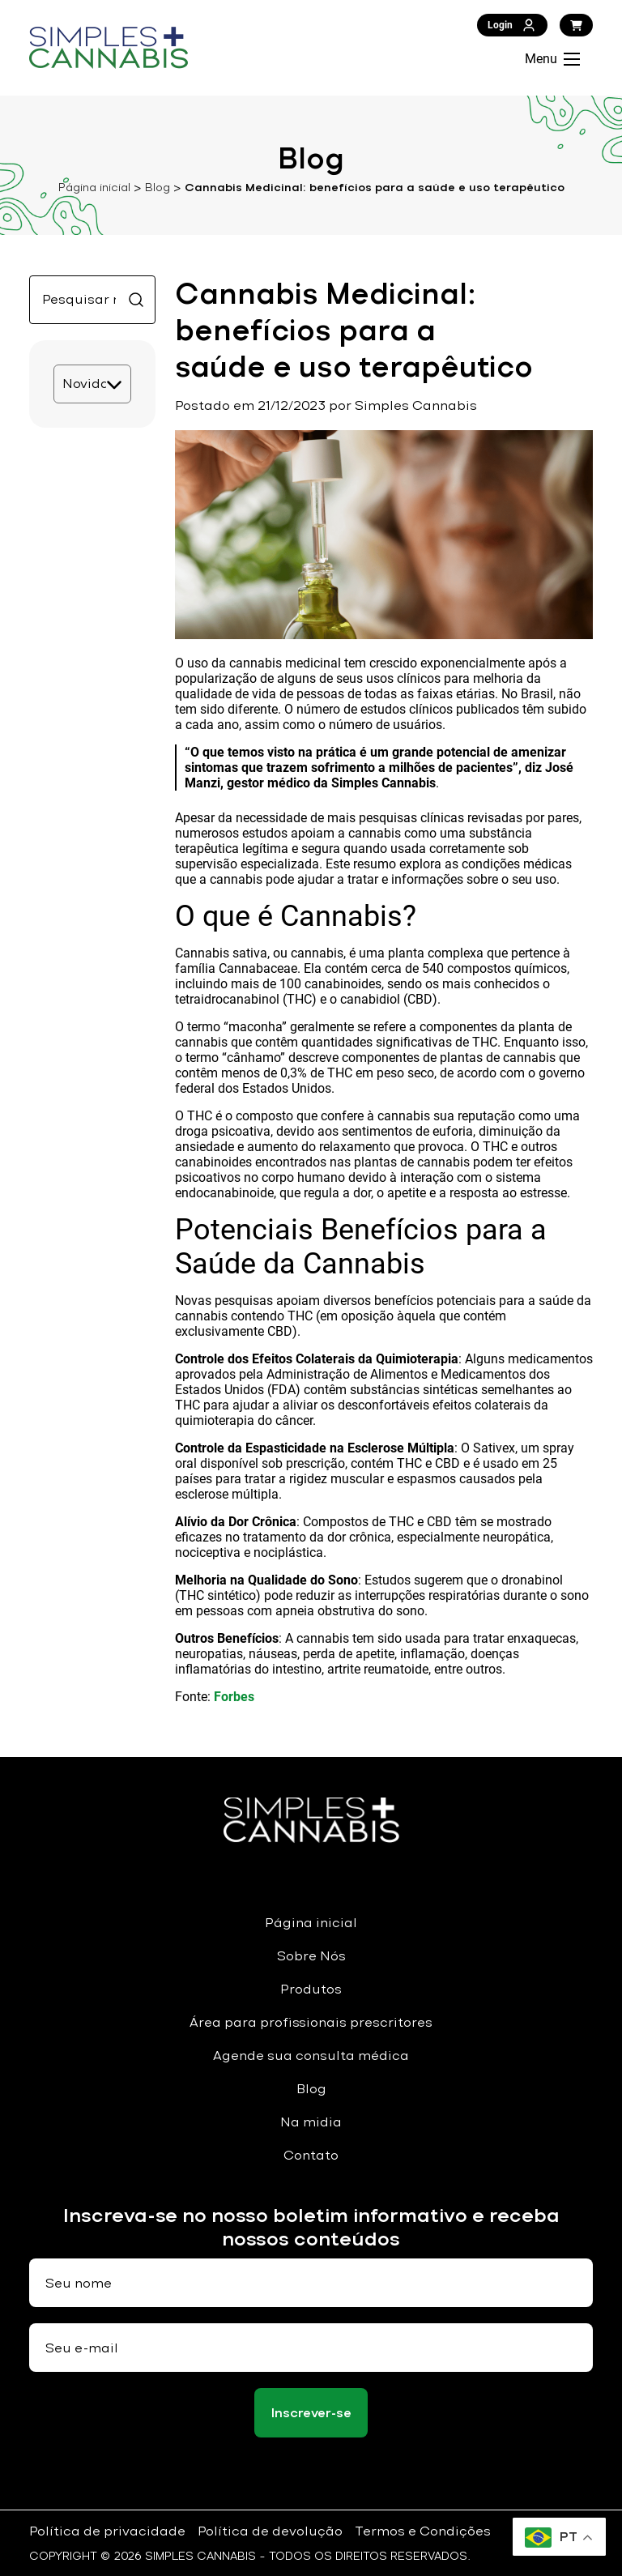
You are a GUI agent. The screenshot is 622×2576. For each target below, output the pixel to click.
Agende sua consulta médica (311, 2055)
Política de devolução (270, 2531)
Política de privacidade (107, 2531)
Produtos (311, 1989)
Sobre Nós (311, 1956)
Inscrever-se (311, 2412)
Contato (311, 2155)
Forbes (234, 1696)
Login (512, 25)
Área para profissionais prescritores (311, 2022)
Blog (157, 187)
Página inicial (94, 187)
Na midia (311, 2122)
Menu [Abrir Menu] (552, 58)
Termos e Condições (423, 2531)
